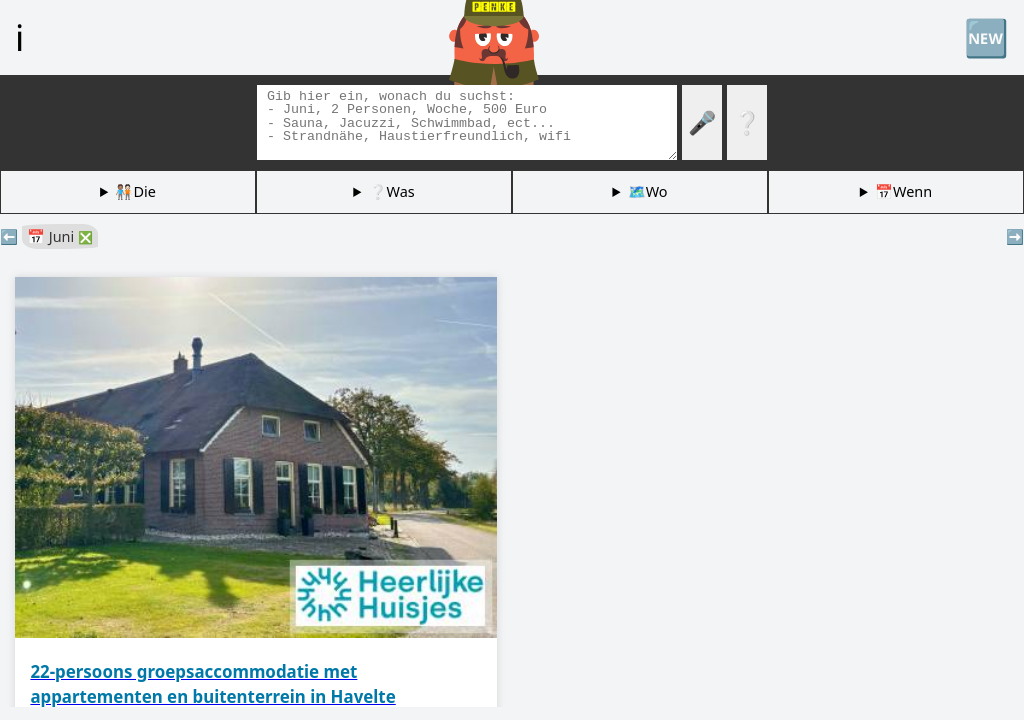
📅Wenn (903, 191)
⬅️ (9, 236)
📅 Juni (60, 236)
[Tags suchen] (467, 122)
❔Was (392, 191)
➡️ (1015, 236)
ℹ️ (19, 37)
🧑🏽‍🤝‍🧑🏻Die (135, 191)
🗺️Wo (648, 191)
